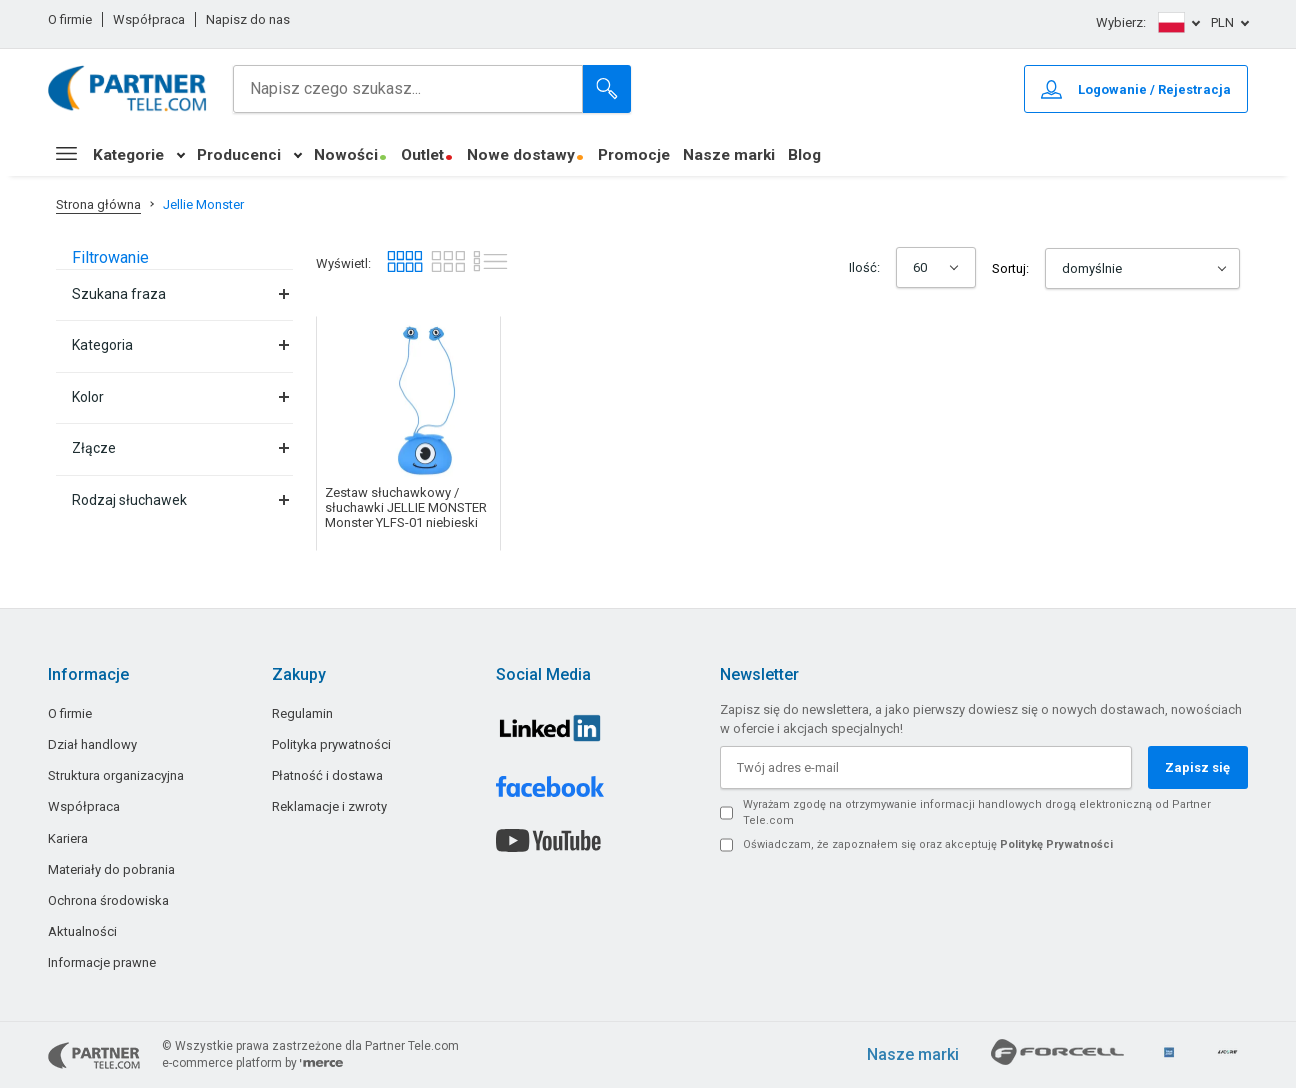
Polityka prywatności (331, 744)
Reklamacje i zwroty (329, 806)
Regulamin (302, 713)
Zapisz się (1197, 767)
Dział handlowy (92, 744)
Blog (804, 155)
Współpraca (149, 19)
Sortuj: (1010, 268)
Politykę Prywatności (1056, 844)
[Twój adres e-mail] (926, 767)
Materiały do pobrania (111, 869)
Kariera (68, 838)
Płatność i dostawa (327, 775)
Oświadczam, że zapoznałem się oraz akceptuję (928, 844)
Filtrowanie (110, 257)
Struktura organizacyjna (116, 775)
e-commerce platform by (252, 1063)
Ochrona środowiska (108, 900)
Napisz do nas (248, 19)
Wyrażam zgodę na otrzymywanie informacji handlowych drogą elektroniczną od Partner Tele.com (977, 812)
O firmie (70, 19)
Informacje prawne (102, 962)
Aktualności (82, 931)
